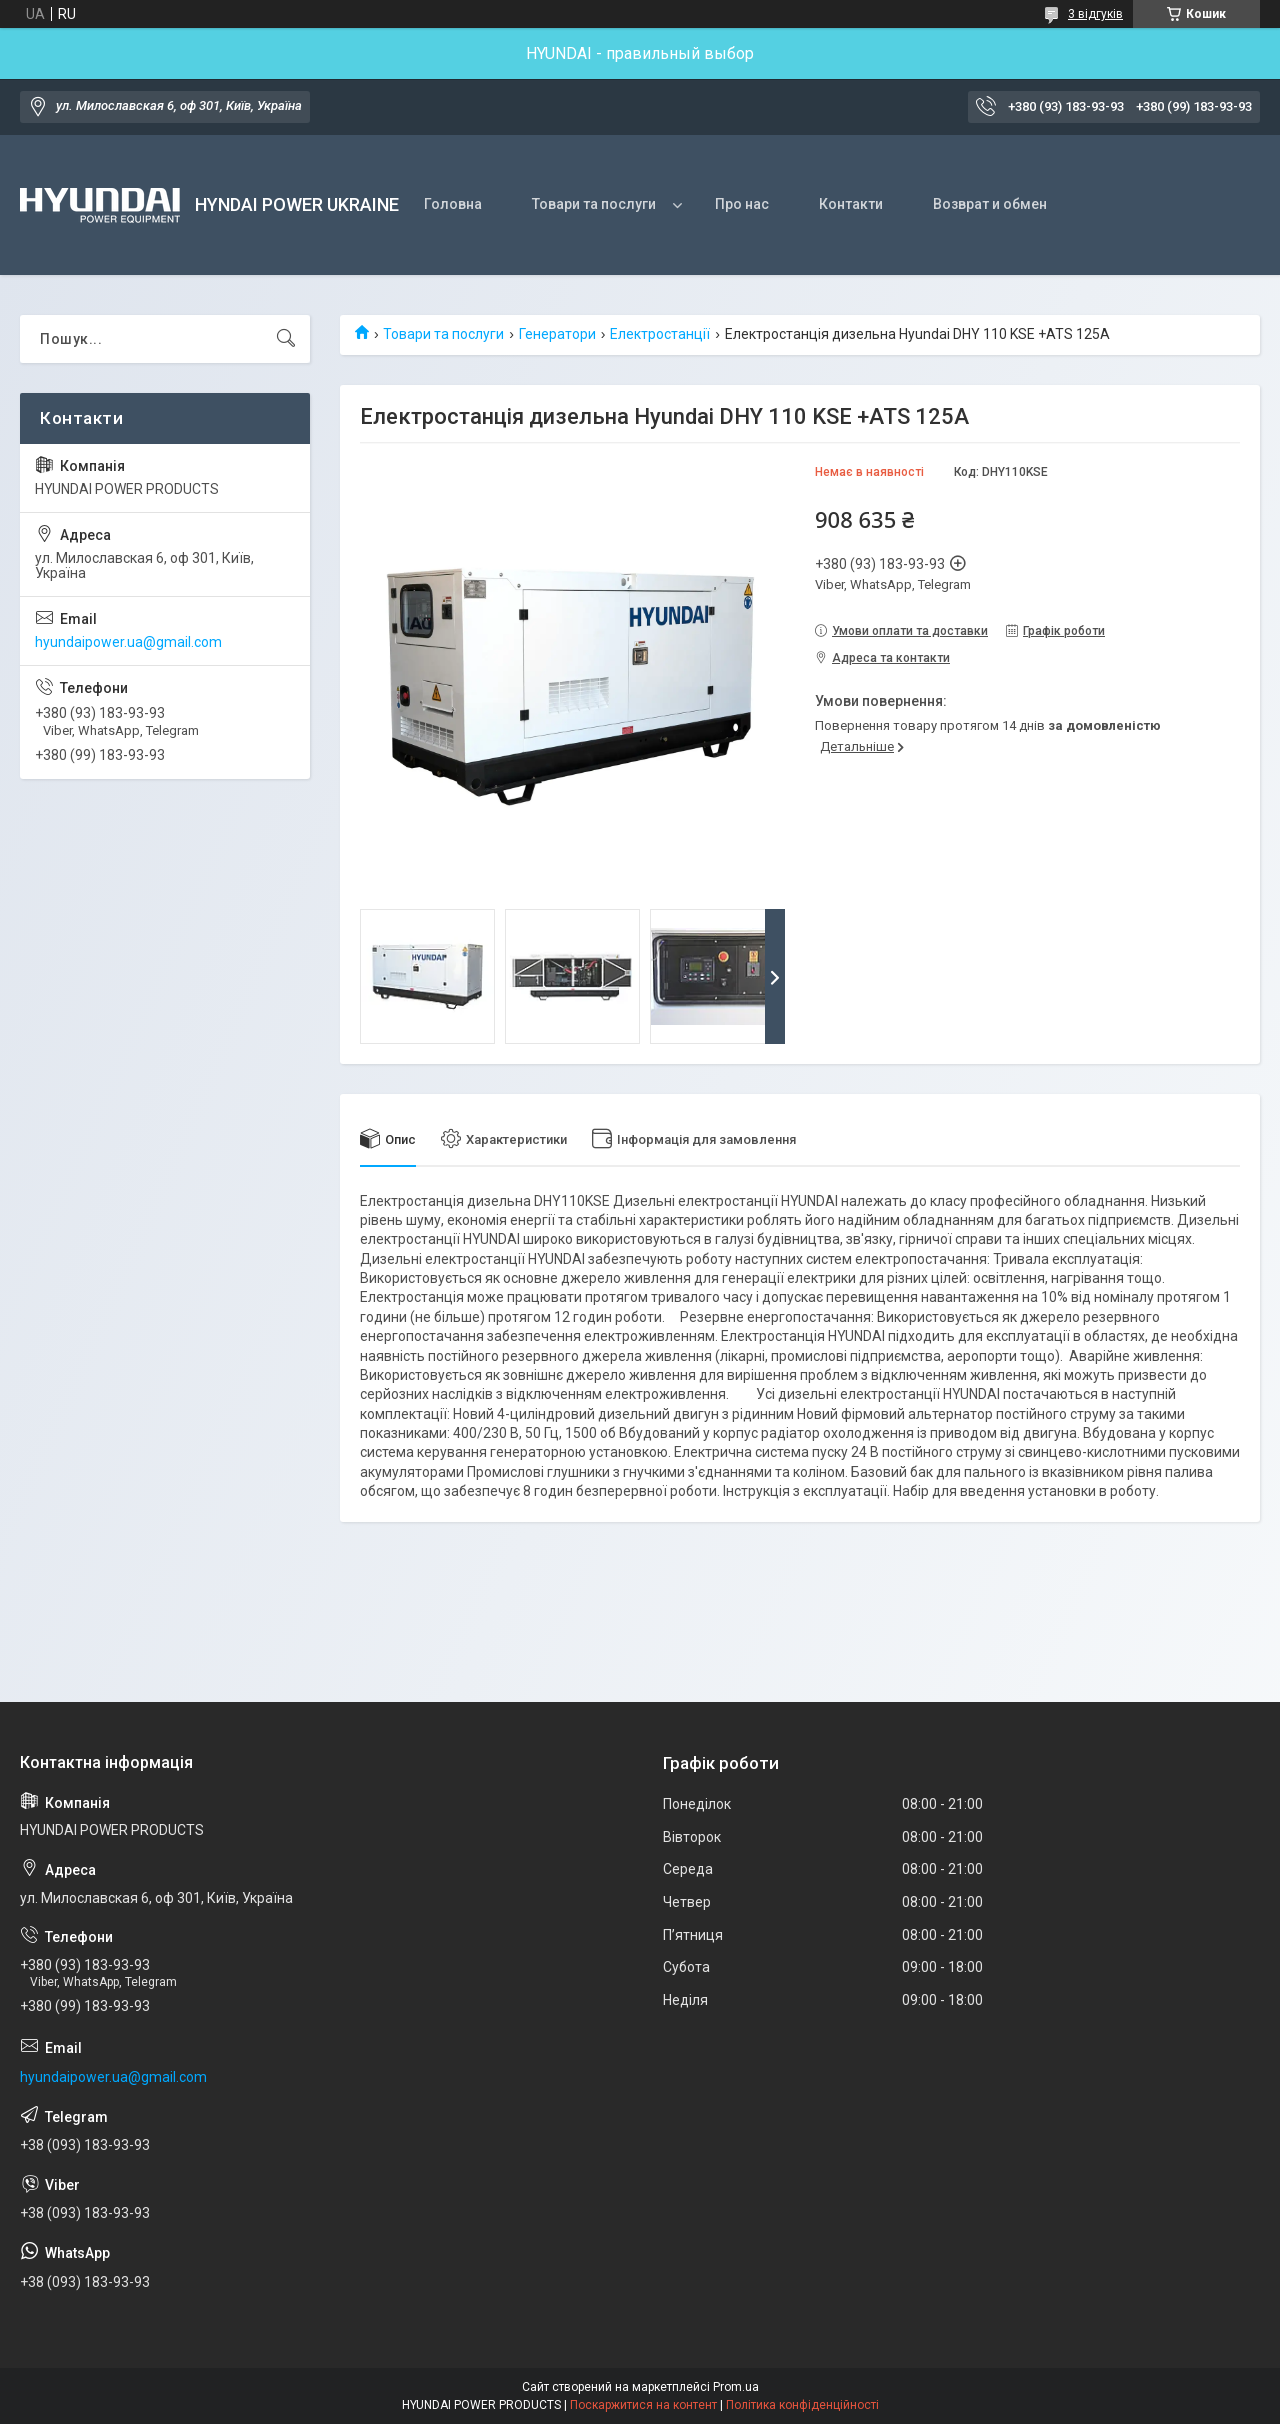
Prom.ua (736, 2387)
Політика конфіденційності (802, 2405)
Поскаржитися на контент (643, 2405)
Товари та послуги (594, 204)
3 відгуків (1095, 14)
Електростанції (660, 334)
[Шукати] (286, 339)
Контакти (851, 204)
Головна (453, 204)
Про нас (742, 204)
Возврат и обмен (990, 204)
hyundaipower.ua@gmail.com (128, 642)
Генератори (557, 334)
